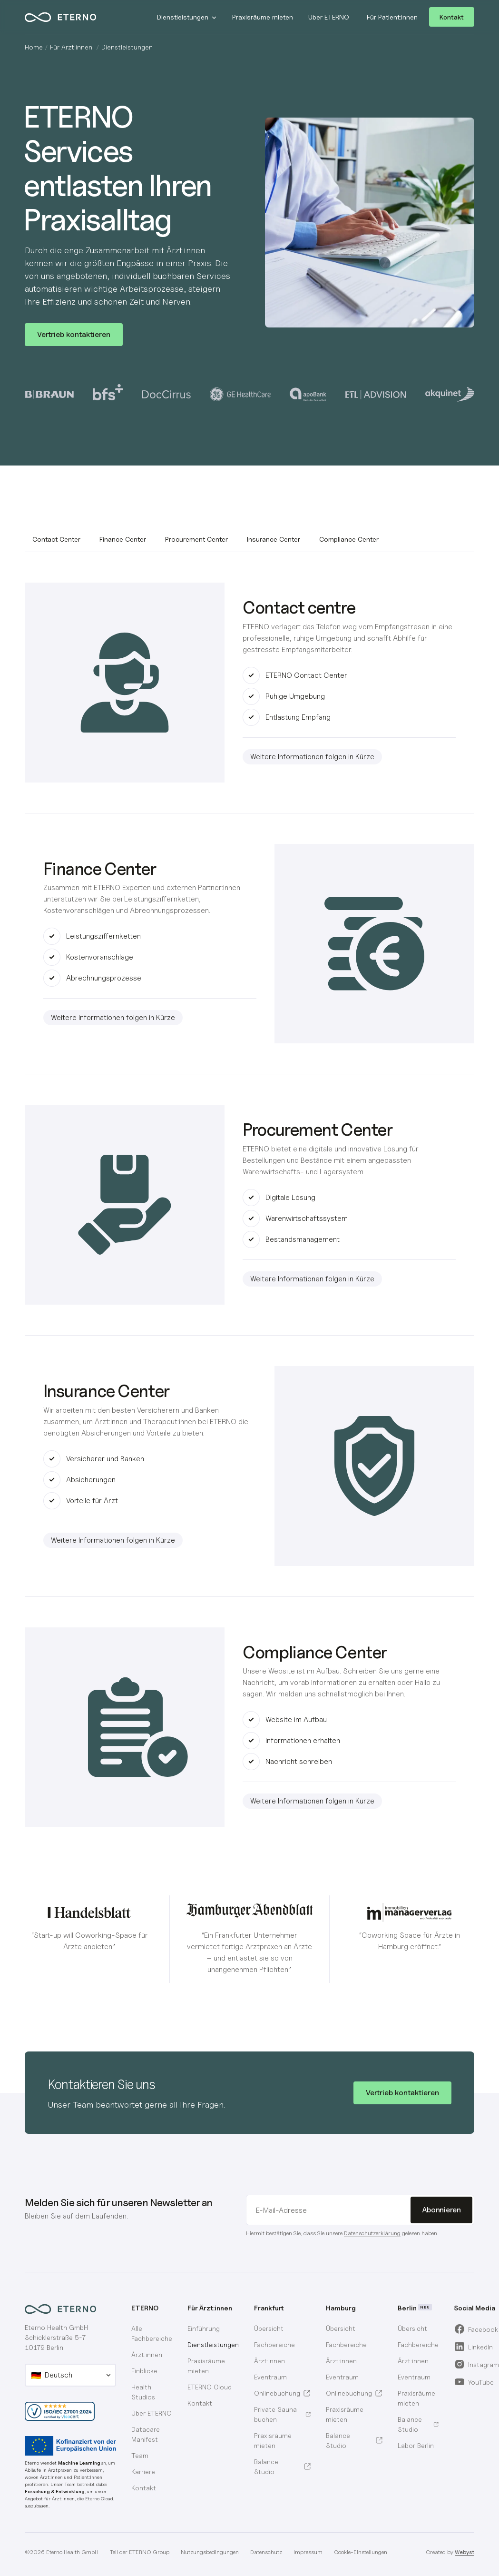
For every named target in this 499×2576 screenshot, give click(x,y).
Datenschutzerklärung (372, 2233)
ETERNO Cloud (209, 2387)
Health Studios (143, 2392)
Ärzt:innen (146, 2354)
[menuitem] (282, 2328)
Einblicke (144, 2371)
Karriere (143, 2471)
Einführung (203, 2328)
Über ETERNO (151, 2413)
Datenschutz (266, 2552)
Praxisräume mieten (206, 2366)
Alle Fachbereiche (151, 2333)
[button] (187, 17)
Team (139, 2455)
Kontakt (452, 17)
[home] (78, 17)
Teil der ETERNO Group (139, 2552)
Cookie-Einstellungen (360, 2552)
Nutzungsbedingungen (210, 2552)
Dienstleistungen (213, 2344)
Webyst (464, 2552)
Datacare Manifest (145, 2434)
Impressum (308, 2552)
